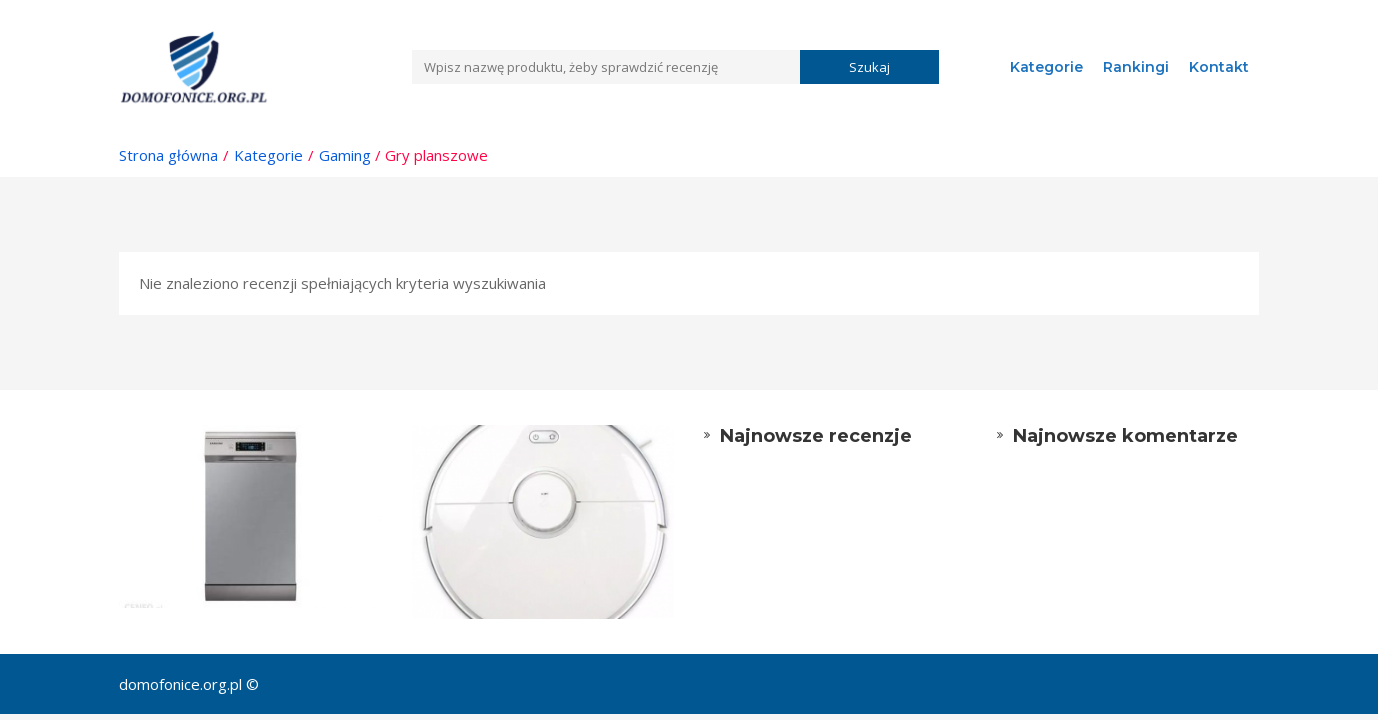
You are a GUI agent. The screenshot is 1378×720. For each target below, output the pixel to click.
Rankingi (1136, 67)
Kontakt (1219, 67)
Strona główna (168, 155)
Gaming (345, 155)
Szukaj (869, 67)
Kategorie (1046, 67)
